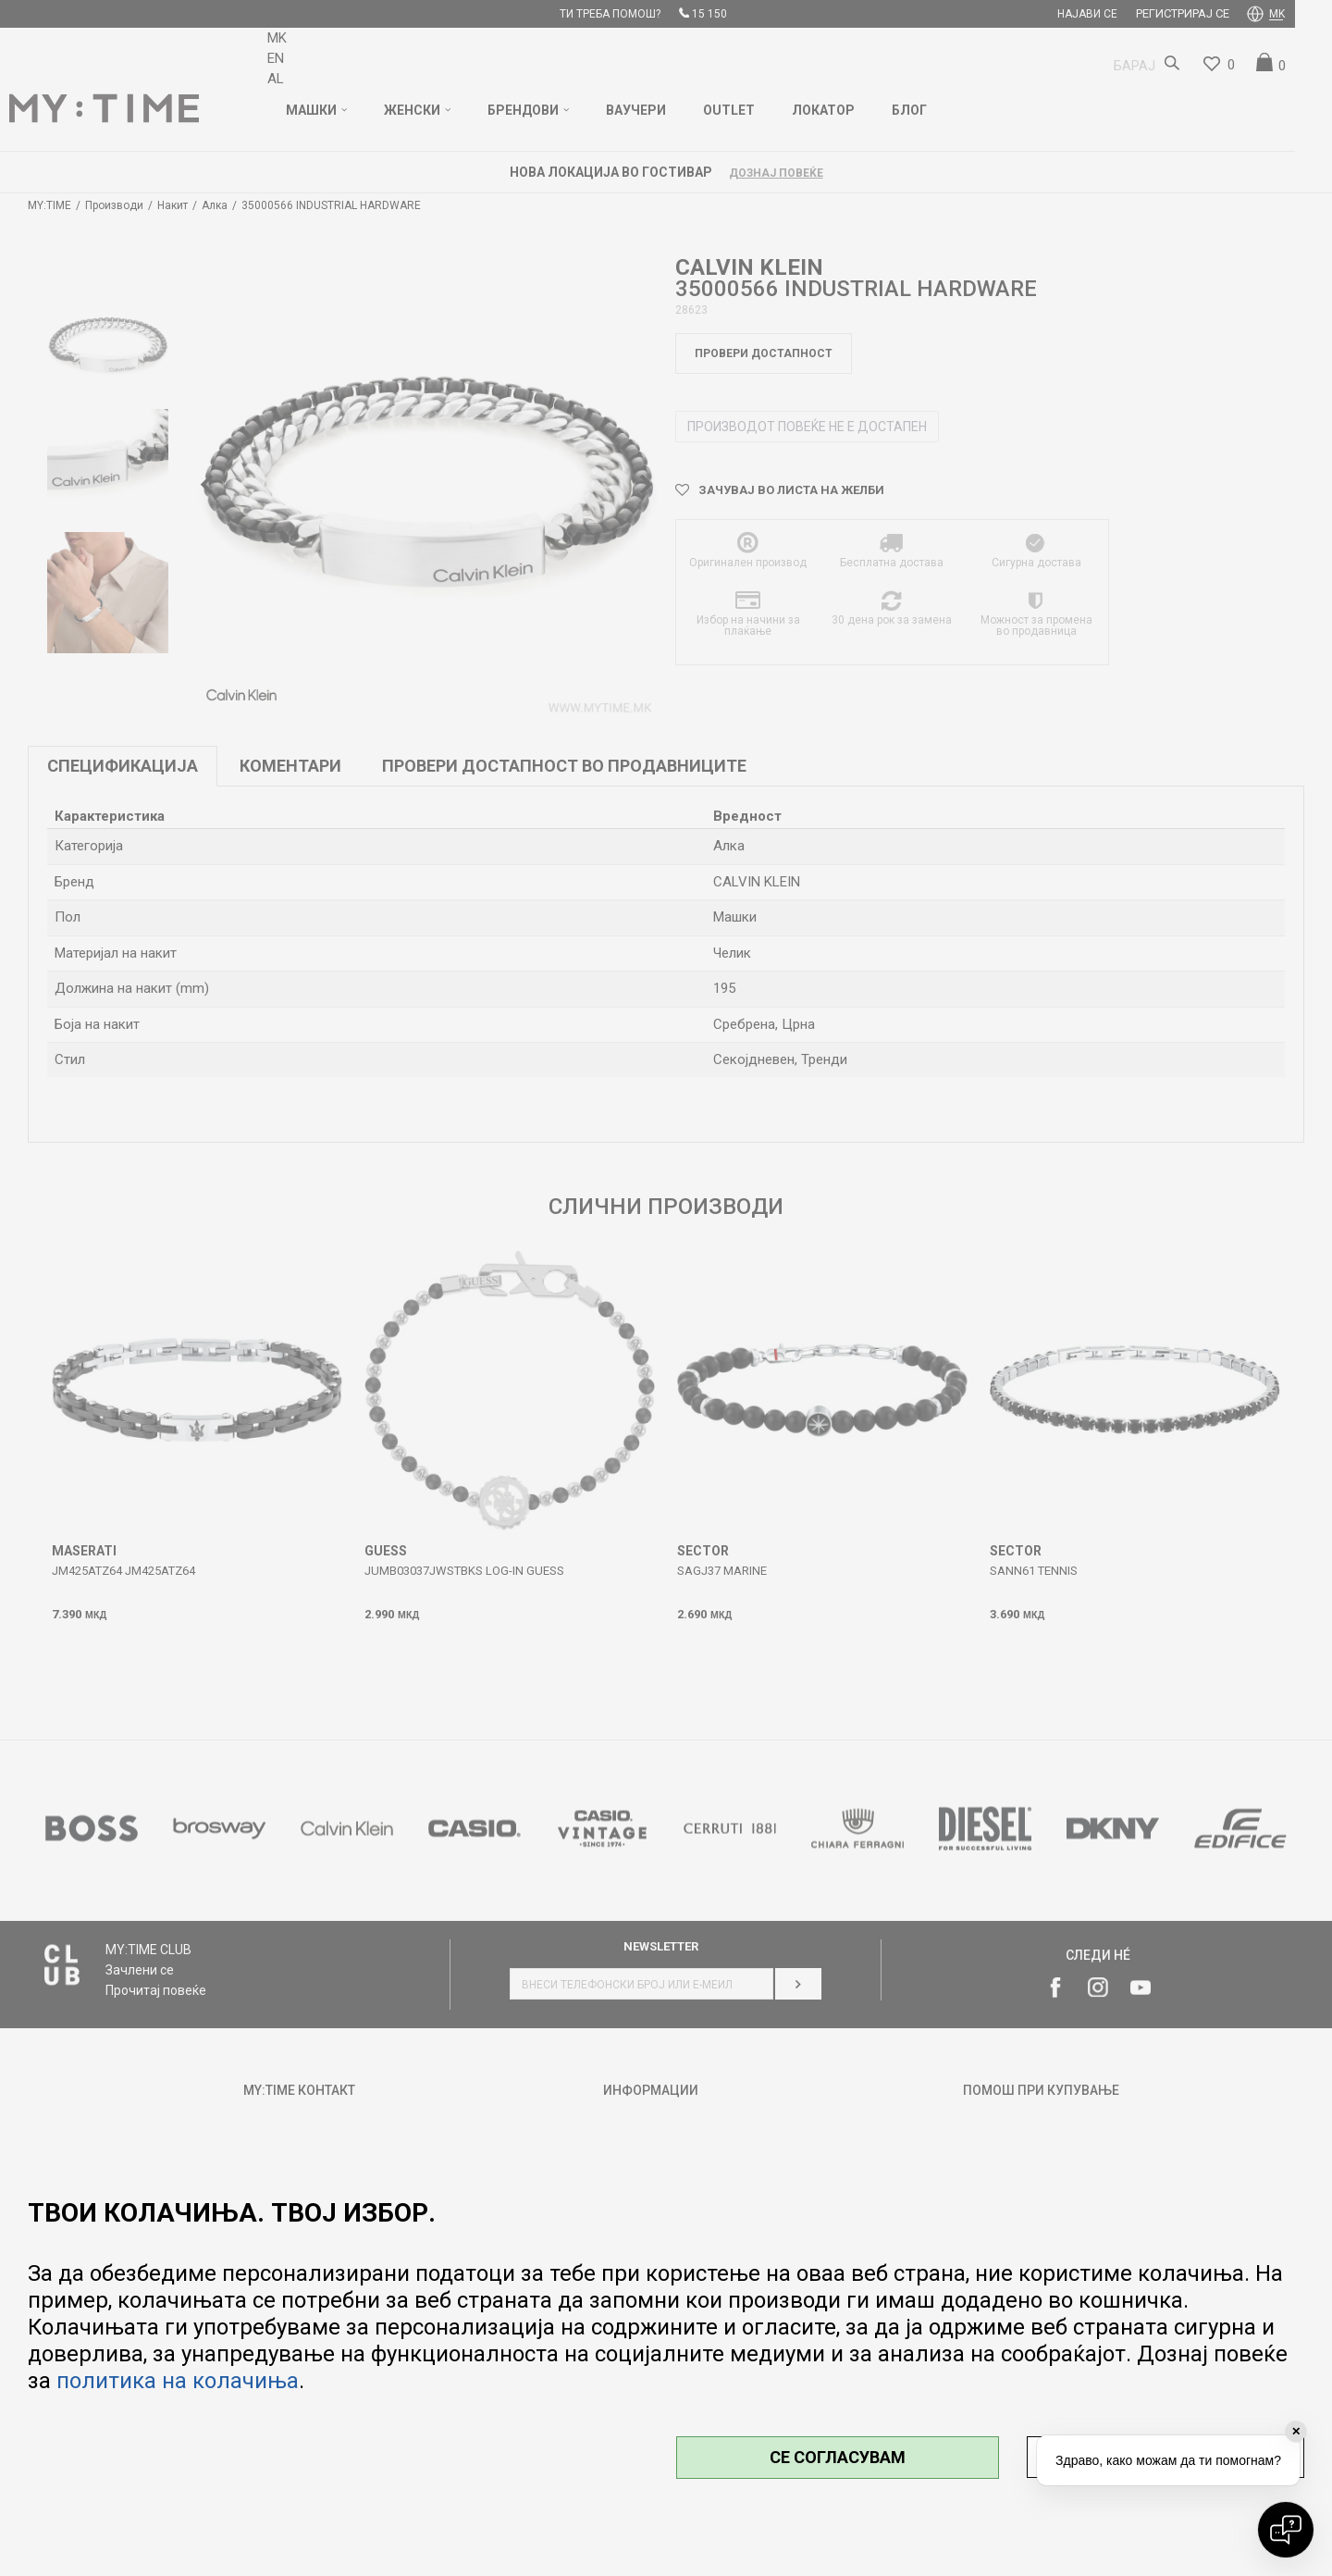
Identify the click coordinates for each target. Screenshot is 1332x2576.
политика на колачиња (177, 2381)
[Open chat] (1286, 2529)
